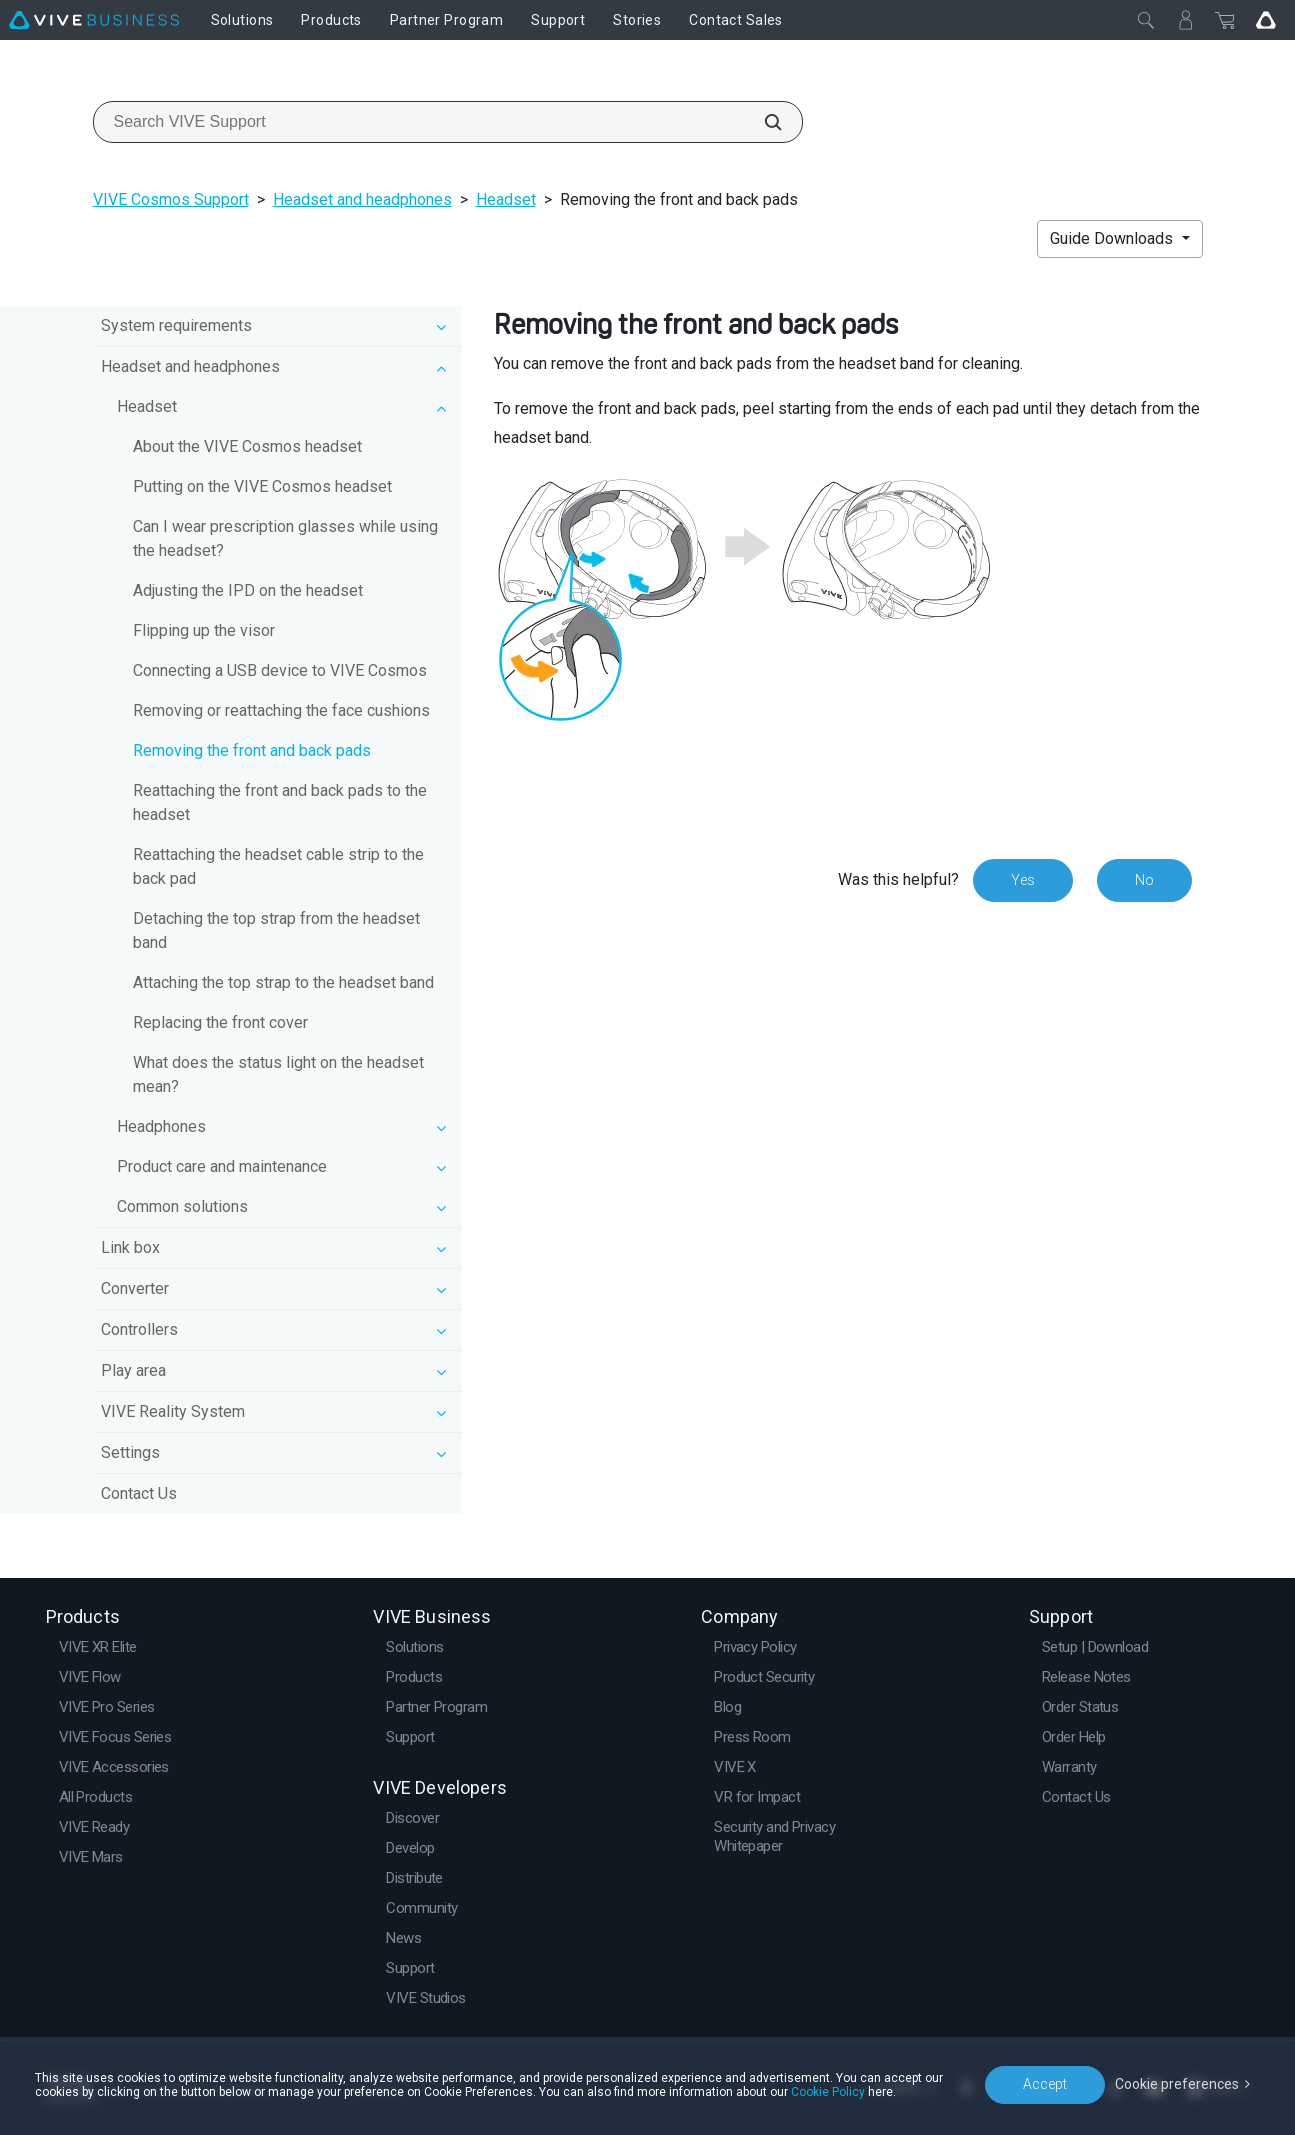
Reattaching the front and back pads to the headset (280, 802)
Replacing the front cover (220, 1022)
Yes (1023, 880)
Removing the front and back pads (252, 750)
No (1144, 880)
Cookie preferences (1177, 2084)
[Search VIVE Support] (762, 122)
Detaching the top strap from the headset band (276, 930)
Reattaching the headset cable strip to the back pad (278, 866)
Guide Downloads (1113, 238)
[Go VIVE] (1266, 20)
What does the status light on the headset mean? (278, 1074)
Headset (506, 199)
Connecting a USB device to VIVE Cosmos (280, 670)
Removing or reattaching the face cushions (281, 710)
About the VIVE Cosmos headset (247, 446)
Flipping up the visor (204, 630)
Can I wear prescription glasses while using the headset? (285, 538)
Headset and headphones (362, 199)
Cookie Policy (828, 2092)
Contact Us (139, 1493)
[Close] (1146, 20)
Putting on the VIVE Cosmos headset (262, 486)
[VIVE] (94, 20)
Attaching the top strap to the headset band (283, 982)
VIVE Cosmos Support (171, 199)
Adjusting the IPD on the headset (248, 590)
